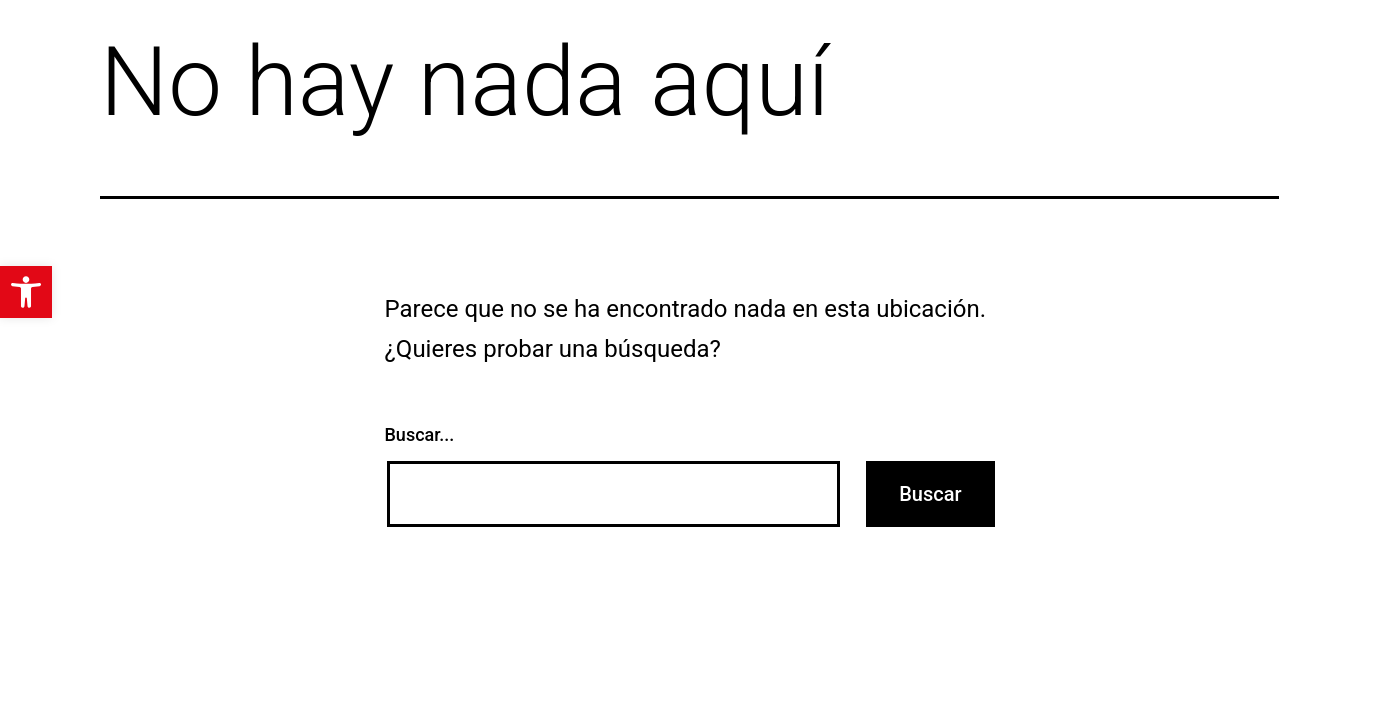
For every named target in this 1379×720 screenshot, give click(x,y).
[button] (26, 292)
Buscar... (420, 434)
